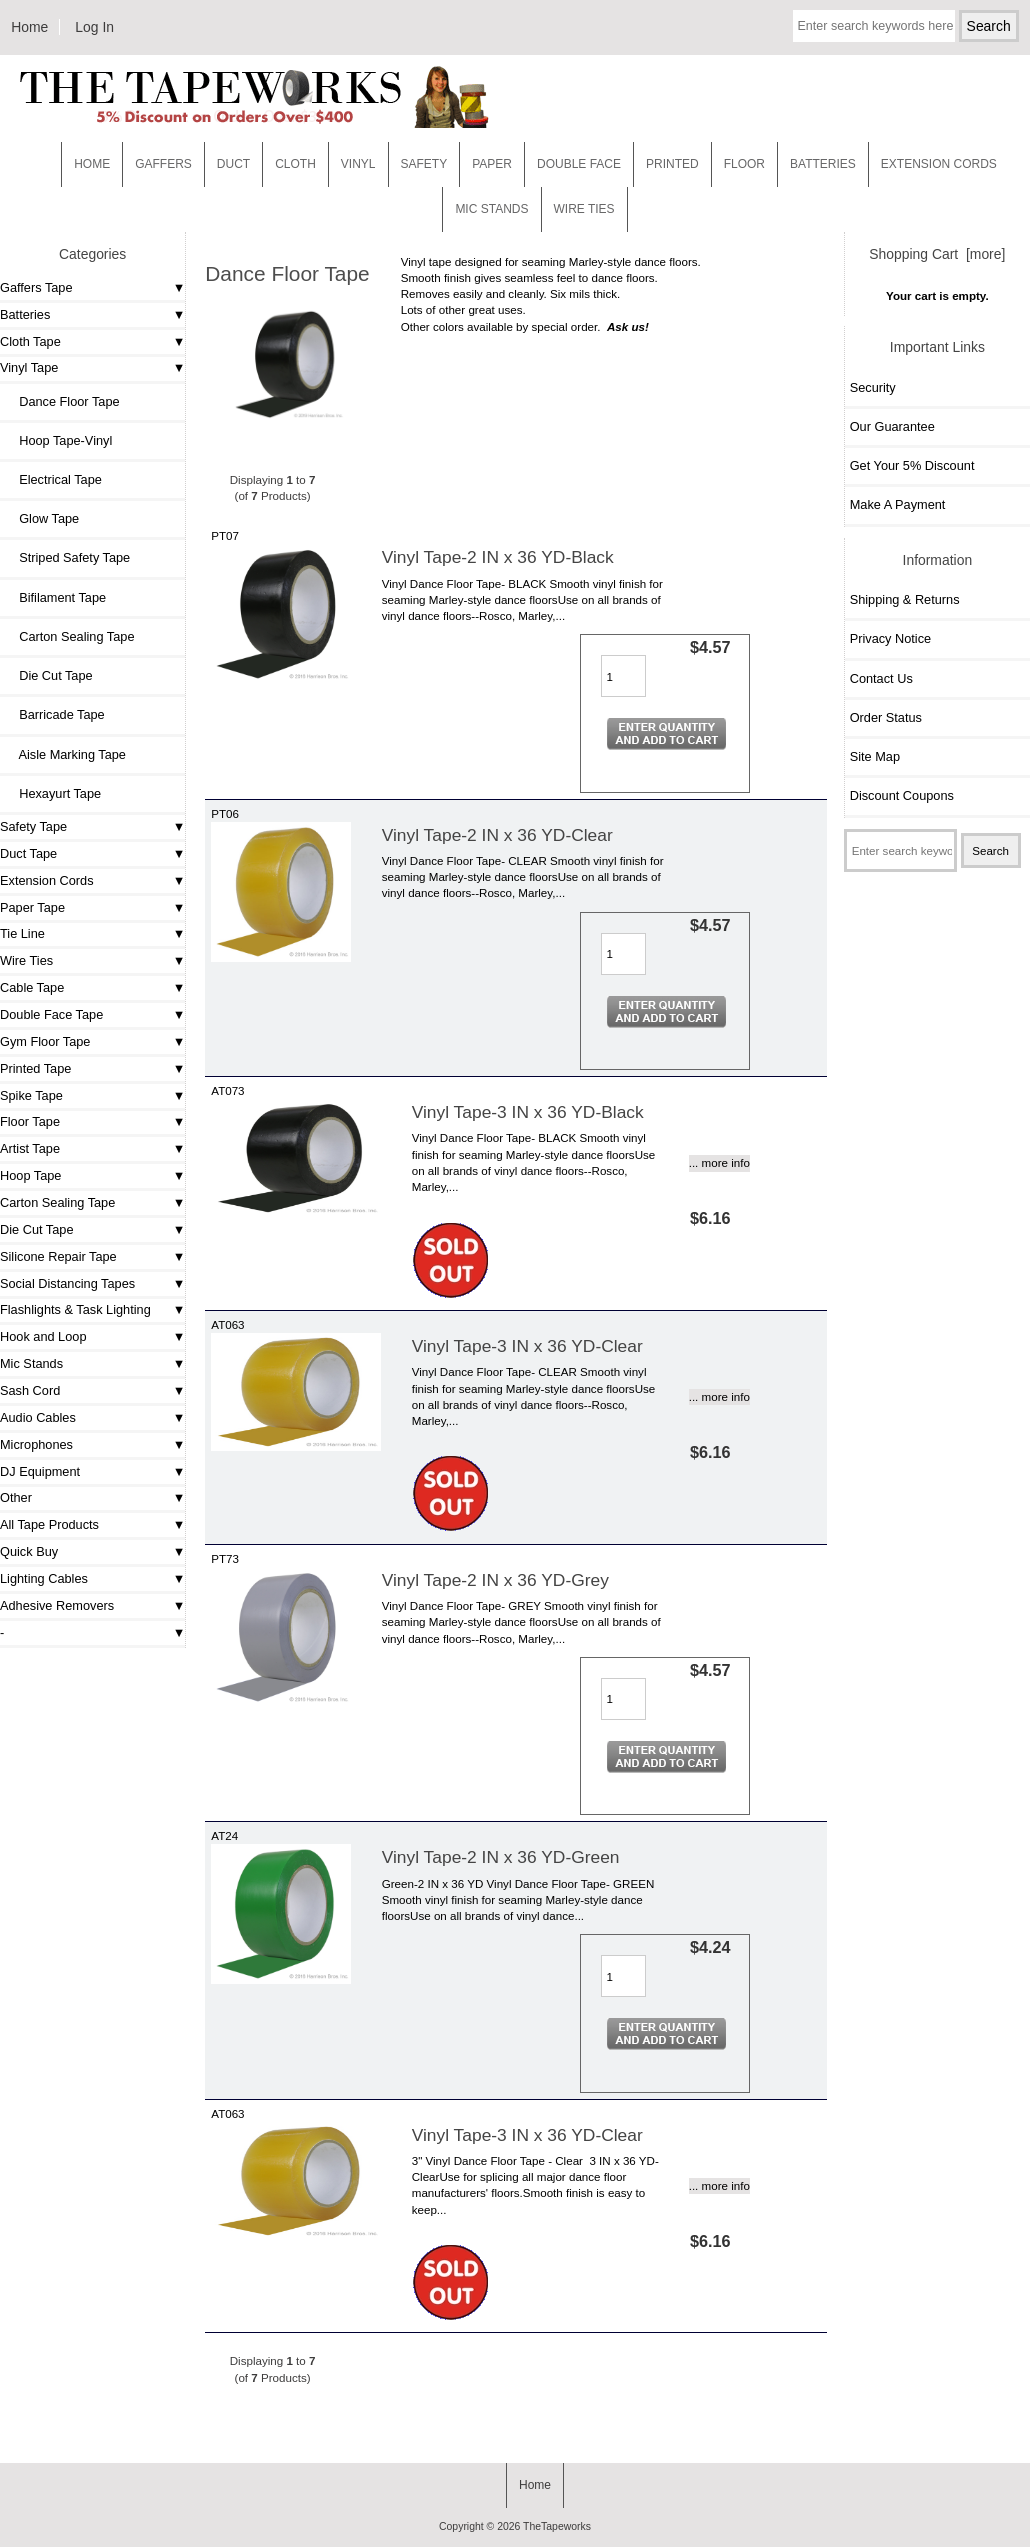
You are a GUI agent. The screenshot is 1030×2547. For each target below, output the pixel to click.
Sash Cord (30, 1390)
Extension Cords (47, 880)
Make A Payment (898, 504)
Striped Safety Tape (67, 557)
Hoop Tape (30, 1175)
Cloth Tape (30, 341)
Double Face (579, 164)
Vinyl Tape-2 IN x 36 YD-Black (498, 557)
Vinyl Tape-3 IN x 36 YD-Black (528, 1112)
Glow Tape (42, 518)
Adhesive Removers (57, 1605)
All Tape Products (49, 1524)
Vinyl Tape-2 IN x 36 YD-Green (501, 1857)
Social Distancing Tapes (67, 1283)
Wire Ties (26, 960)
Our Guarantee (892, 426)
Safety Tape (33, 826)
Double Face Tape (51, 1014)
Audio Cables (38, 1417)
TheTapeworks (557, 2526)
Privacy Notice (890, 638)
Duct (233, 164)
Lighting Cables (44, 1578)
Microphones (36, 1444)
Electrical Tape (53, 479)
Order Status (886, 717)
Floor (744, 164)
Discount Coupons (902, 795)
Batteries (823, 164)
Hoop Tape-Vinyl (58, 440)
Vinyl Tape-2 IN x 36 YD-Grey (495, 1580)
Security (873, 387)
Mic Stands (31, 1363)
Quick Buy (29, 1551)
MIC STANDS (491, 209)
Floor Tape (30, 1121)
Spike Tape (31, 1095)
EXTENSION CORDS (939, 164)
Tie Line (22, 933)
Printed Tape (35, 1068)
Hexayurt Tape (53, 793)
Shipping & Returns (905, 599)
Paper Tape (32, 907)
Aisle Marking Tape (65, 754)
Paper (492, 164)
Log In (94, 27)
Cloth (295, 164)
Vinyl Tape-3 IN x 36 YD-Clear (527, 1346)
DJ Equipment (40, 1471)
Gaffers (163, 164)
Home (29, 27)
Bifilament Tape (55, 597)
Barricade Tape (55, 714)
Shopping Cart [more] (937, 254)
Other (16, 1497)
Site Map (875, 756)
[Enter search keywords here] (874, 26)
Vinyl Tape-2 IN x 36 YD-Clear (497, 835)
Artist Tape (30, 1148)
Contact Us (881, 678)
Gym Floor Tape (45, 1041)
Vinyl (358, 164)
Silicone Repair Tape (58, 1256)
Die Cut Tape (49, 675)
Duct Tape (28, 853)
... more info (719, 1162)
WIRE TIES (584, 209)
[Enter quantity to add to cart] (623, 676)
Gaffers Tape (36, 287)
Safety (424, 164)
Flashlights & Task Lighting (75, 1309)
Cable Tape (32, 987)
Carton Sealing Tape (69, 636)
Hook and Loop (43, 1336)
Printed (672, 164)
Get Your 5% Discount (912, 465)
